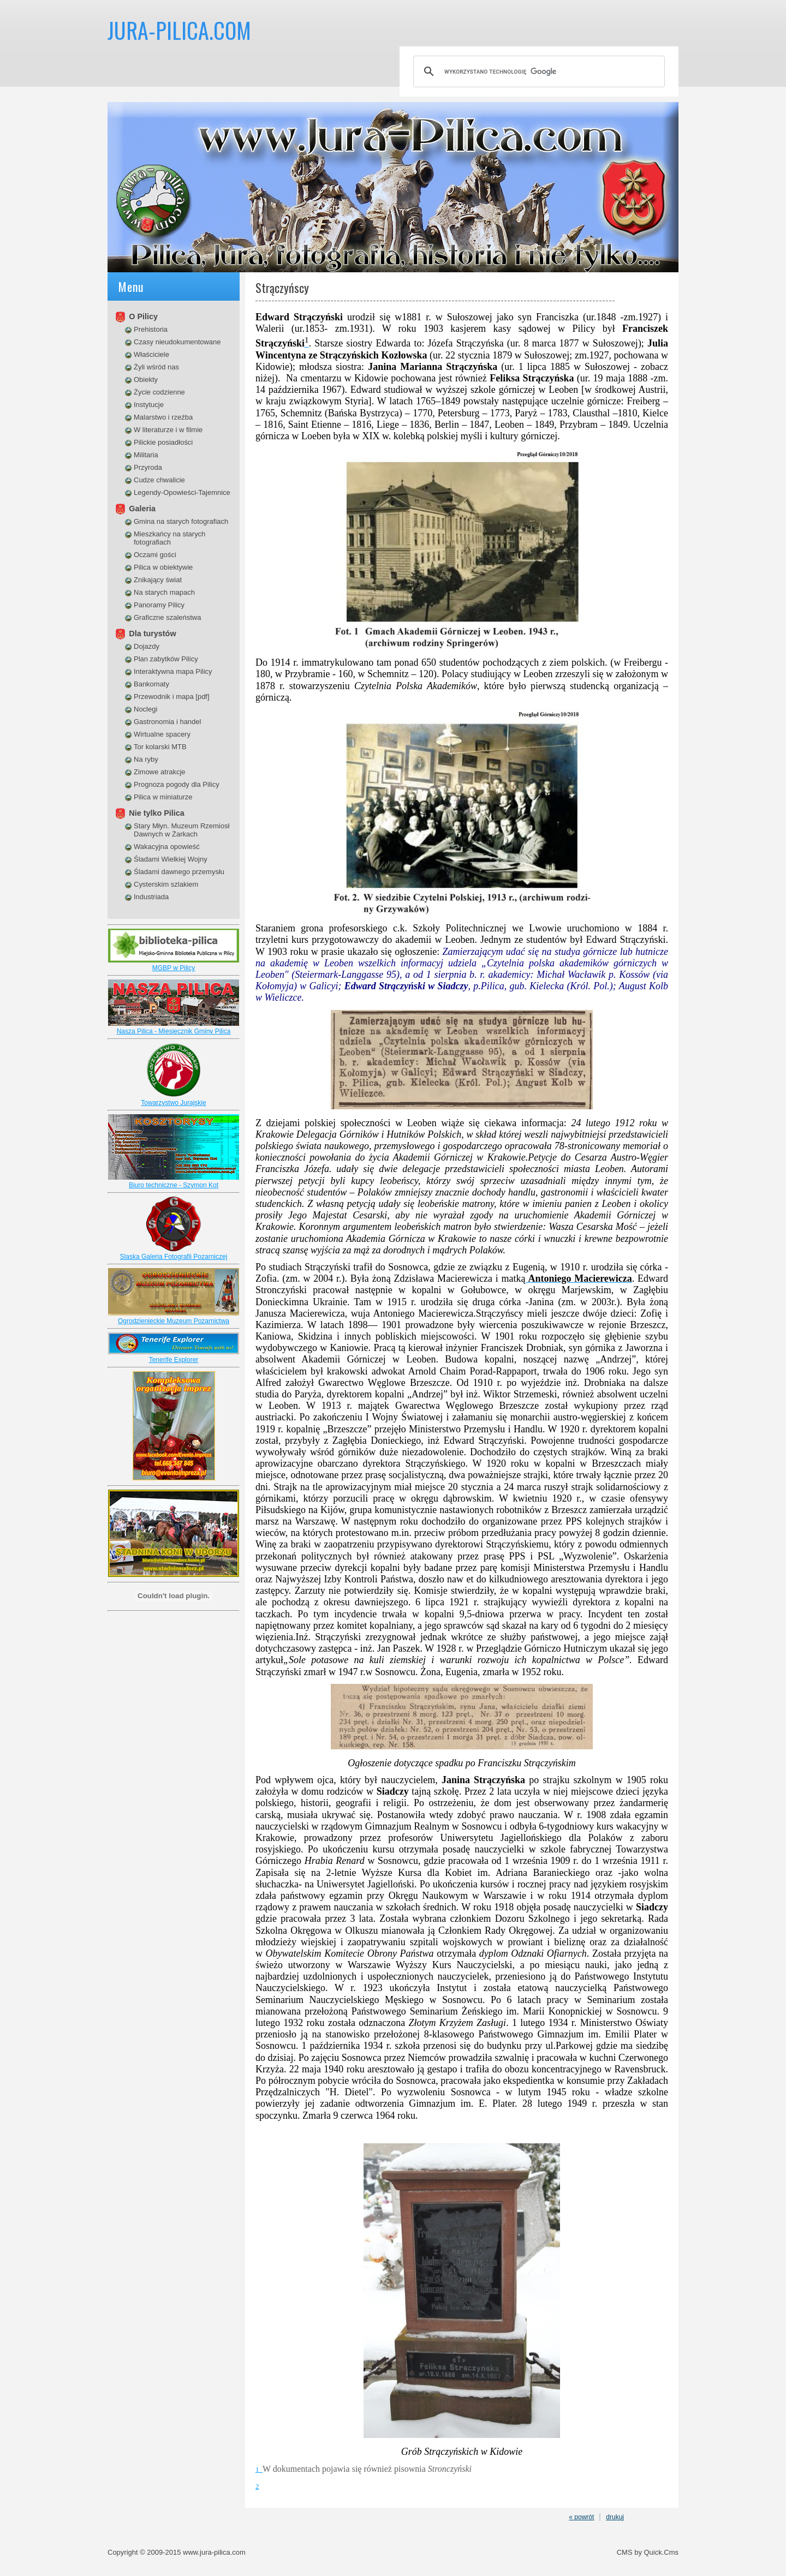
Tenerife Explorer (174, 1360)
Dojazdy (146, 646)
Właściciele (151, 354)
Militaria (146, 455)
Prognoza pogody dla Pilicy (176, 784)
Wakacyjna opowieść (167, 846)
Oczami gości (155, 555)
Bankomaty (151, 684)
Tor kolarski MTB (160, 747)
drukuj (615, 2517)
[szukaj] (537, 71)
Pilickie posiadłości (163, 442)
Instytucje (149, 405)
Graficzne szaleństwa (167, 617)
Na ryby (146, 759)
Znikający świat (158, 580)
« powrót (581, 2517)
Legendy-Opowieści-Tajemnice (182, 492)
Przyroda (148, 467)
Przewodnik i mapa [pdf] (172, 696)
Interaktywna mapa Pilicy (173, 671)
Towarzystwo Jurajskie (173, 1103)
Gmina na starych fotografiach (181, 521)
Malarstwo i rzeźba (163, 417)
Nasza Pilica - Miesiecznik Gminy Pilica (174, 1031)
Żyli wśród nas (156, 367)
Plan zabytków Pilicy (166, 659)
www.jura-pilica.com (214, 2552)
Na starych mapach (164, 592)
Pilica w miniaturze (163, 797)
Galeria (142, 508)
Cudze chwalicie (159, 480)
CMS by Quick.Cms (647, 2552)
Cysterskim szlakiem (166, 884)
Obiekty (146, 379)
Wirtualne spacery (162, 734)
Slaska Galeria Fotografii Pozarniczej (174, 1256)
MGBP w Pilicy (173, 968)
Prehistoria (151, 329)
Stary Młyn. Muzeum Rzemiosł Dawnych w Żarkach (181, 830)
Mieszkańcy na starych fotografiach (169, 538)
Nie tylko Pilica (156, 813)
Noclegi (145, 709)
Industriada (151, 897)
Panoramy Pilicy (159, 605)
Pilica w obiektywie (163, 567)
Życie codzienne (159, 392)
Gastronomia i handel (167, 722)
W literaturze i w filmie (168, 430)
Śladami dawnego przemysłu (179, 872)
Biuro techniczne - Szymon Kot (173, 1185)
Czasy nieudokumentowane (177, 342)
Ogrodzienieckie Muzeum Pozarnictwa (173, 1321)
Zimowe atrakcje (160, 772)
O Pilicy (143, 316)
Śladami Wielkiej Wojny (170, 859)
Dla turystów (152, 633)
